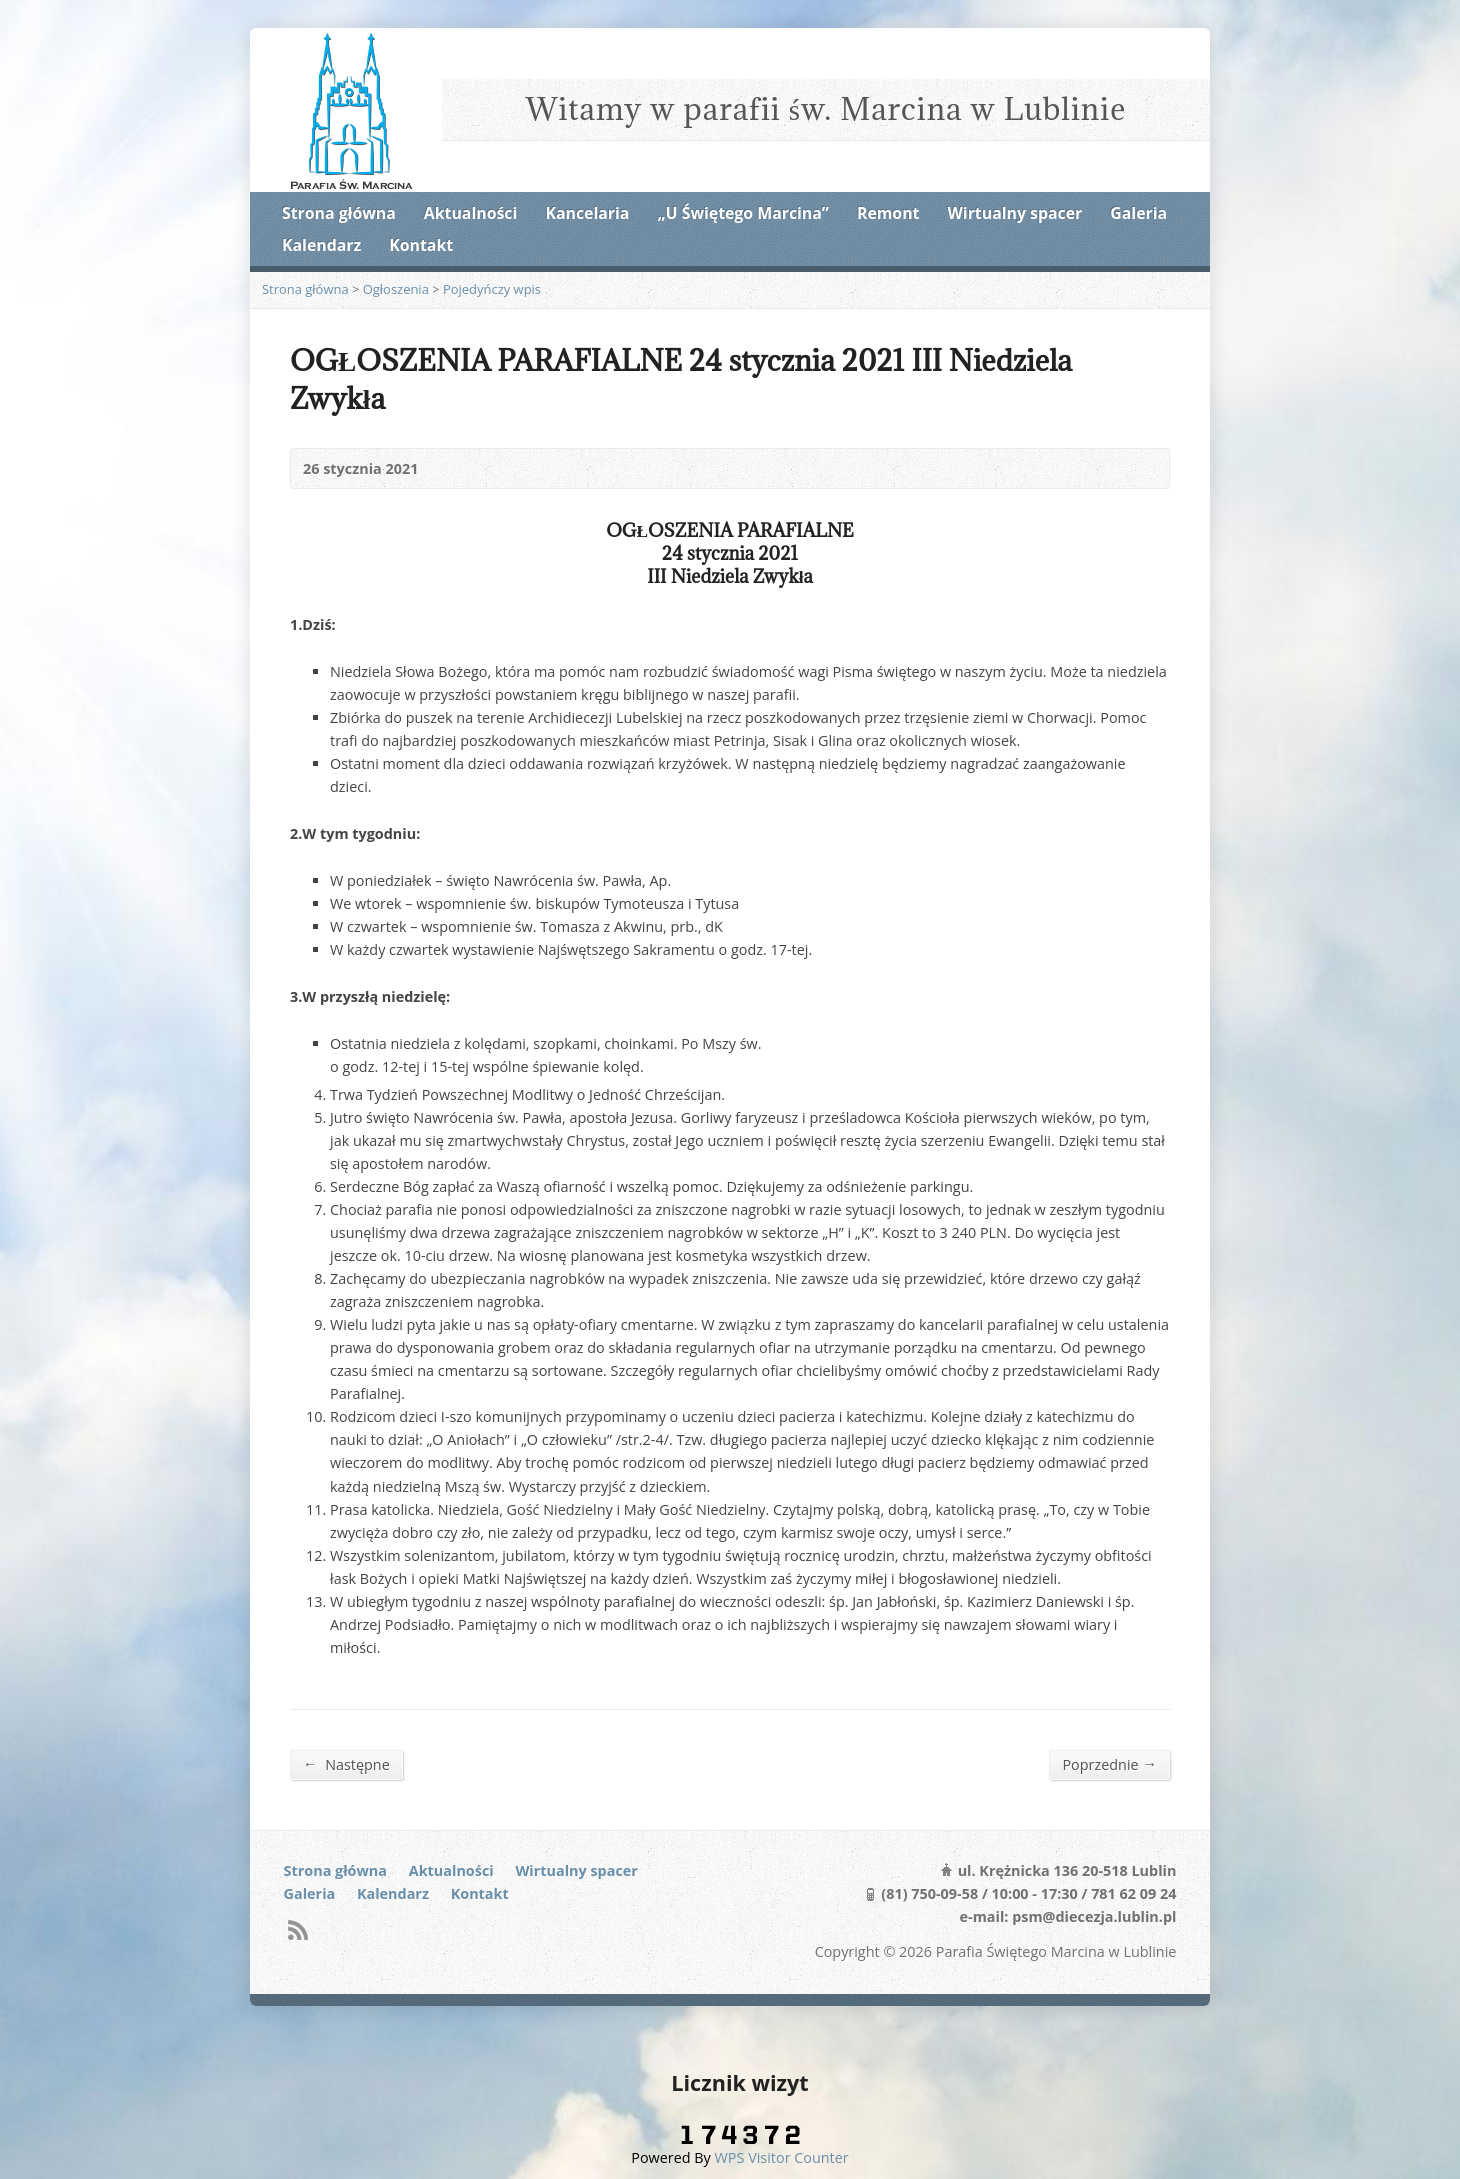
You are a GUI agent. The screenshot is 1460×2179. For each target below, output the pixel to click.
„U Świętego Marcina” (743, 213)
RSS (297, 1929)
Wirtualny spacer (1015, 213)
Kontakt (421, 245)
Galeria (1138, 213)
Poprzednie (1109, 1764)
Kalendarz (321, 245)
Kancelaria (587, 213)
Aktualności (470, 213)
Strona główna (339, 213)
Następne (346, 1764)
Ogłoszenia (396, 289)
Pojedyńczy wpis (492, 289)
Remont (888, 213)
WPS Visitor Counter (782, 2157)
